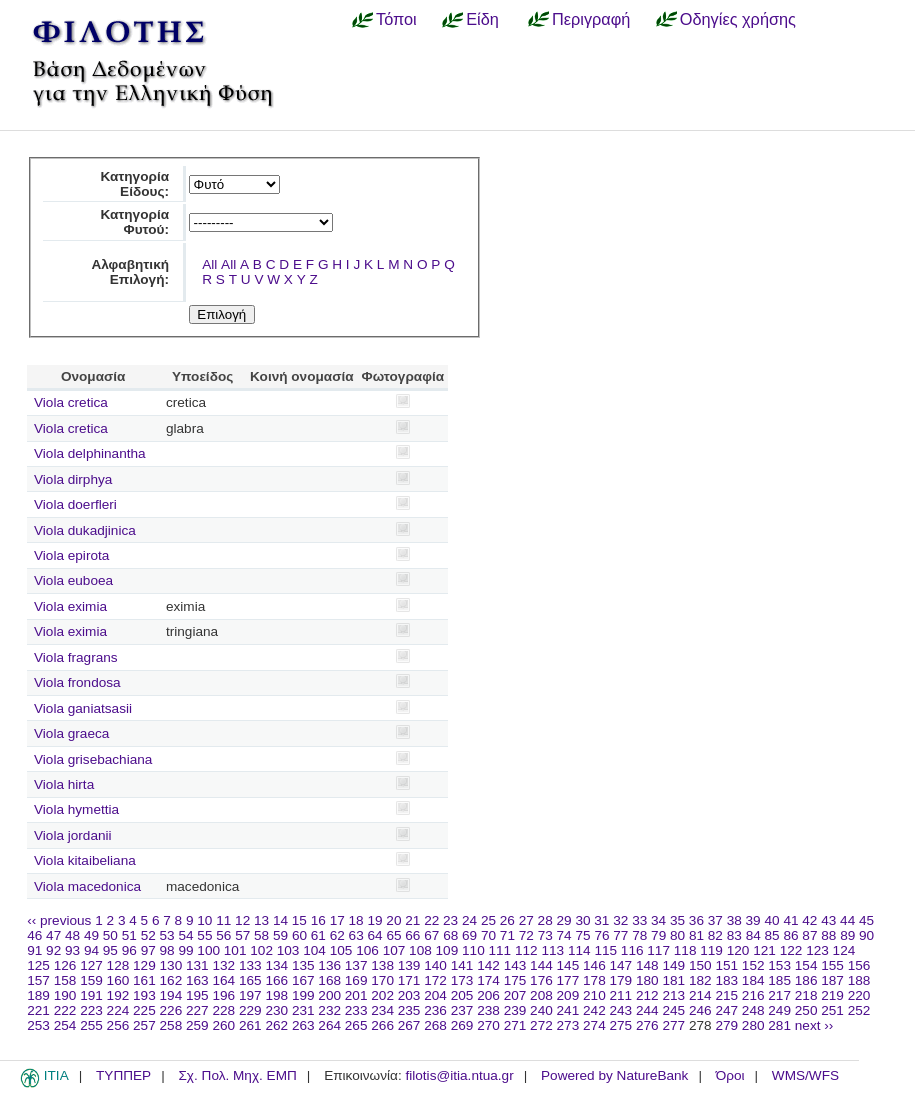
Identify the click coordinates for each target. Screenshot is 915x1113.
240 (541, 1010)
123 (817, 950)
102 (261, 950)
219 (832, 995)
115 (605, 950)
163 (197, 980)
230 (276, 1010)
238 (488, 1010)
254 (65, 1025)
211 (621, 995)
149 (673, 965)
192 (118, 995)
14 (280, 920)
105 (341, 950)
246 (700, 1010)
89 (847, 935)
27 (526, 920)
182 (700, 980)
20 (393, 920)
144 (541, 965)
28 (545, 920)
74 (564, 935)
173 (462, 980)
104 (314, 950)
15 (299, 920)
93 (72, 950)
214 (700, 995)
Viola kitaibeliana (85, 860)
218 (806, 995)
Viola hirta (64, 784)
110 (473, 950)
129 (144, 965)
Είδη (482, 19)
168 (329, 980)
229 (250, 1010)
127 (91, 965)
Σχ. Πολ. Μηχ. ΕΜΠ (237, 1075)
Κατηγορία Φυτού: (134, 222)
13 (261, 920)
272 (541, 1025)
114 (579, 950)
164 (223, 980)
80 (677, 935)
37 (715, 920)
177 (568, 980)
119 (711, 950)
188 (859, 980)
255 (91, 1025)
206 (488, 995)
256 (118, 1025)
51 (129, 935)
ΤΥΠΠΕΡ (123, 1075)
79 (658, 935)
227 (197, 1010)
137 (356, 965)
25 (488, 920)
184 (753, 980)
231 (303, 1010)
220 (859, 995)
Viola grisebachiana (93, 759)
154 (806, 965)
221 (38, 1010)
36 (696, 920)
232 (329, 1010)
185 (779, 980)
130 (171, 965)
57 (242, 935)
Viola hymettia (76, 809)
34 (658, 920)
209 (568, 995)
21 (412, 920)
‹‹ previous (59, 920)
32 (620, 920)
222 (65, 1010)
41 (790, 920)
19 (374, 920)
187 (832, 980)
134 (276, 965)
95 (110, 950)
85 (772, 935)
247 (726, 1010)
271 (515, 1025)
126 (65, 965)
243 (621, 1010)
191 (91, 995)
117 (658, 950)
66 (412, 935)
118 (685, 950)
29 (564, 920)
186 (806, 980)
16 (318, 920)
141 (462, 965)
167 (303, 980)
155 (832, 965)
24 (469, 920)
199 (303, 995)
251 (832, 1010)
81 (696, 935)
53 (167, 935)
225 (144, 1010)
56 (223, 935)
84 (753, 935)
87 (809, 935)
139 (409, 965)
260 (223, 1025)
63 (356, 935)
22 (431, 920)
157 (38, 980)
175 (515, 980)
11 (223, 920)
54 (185, 935)
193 (144, 995)
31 (601, 920)
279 (726, 1025)
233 (356, 1010)
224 (118, 1010)
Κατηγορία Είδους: (134, 184)
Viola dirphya (73, 479)
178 (594, 980)
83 (734, 935)
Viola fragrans (76, 657)
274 (594, 1025)
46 (34, 935)
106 (367, 950)
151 (726, 965)
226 (171, 1010)
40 (771, 920)
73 (545, 935)
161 (144, 980)
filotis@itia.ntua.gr (459, 1075)
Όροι (730, 1075)
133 (250, 965)
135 (303, 965)
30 (582, 920)
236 (435, 1010)
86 (790, 935)
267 (409, 1025)
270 (488, 1025)
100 (208, 950)
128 (118, 965)
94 (91, 950)
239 (515, 1010)
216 (753, 995)
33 (639, 920)
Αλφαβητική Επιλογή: (130, 272)
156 (859, 965)
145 (568, 965)
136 (329, 965)
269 (462, 1025)
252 (859, 1010)
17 (337, 920)
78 (639, 935)
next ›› (814, 1025)
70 (488, 935)
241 (568, 1010)
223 (91, 1010)
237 (462, 1010)
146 (594, 965)
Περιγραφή (591, 19)
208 (541, 995)
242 (594, 1010)
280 (753, 1025)
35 (677, 920)
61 (318, 935)
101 (235, 950)
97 (148, 950)
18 (356, 920)
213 (673, 995)
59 (280, 935)
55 (204, 935)
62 (337, 935)
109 (447, 950)
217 (779, 995)
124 (844, 950)
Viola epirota (71, 555)
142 (488, 965)
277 (673, 1025)
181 (673, 980)
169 (356, 980)
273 (568, 1025)
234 (382, 1010)
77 (620, 935)
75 (582, 935)
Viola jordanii (73, 835)
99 (185, 950)
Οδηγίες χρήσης (738, 19)
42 (809, 920)
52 (148, 935)
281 (779, 1025)
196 (223, 995)
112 (526, 950)
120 (738, 950)
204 (435, 995)
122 (791, 950)
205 (462, 995)
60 (299, 935)
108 (420, 950)
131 (197, 965)
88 (828, 935)
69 (469, 935)
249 (779, 1010)
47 (53, 935)
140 (435, 965)
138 (382, 965)
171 (409, 980)
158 (65, 980)
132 (223, 965)
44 (847, 920)
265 (356, 1025)
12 (242, 920)
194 (171, 995)
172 (435, 980)
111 (500, 950)
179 (621, 980)
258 (171, 1025)
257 (144, 1025)
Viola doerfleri (75, 504)
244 (647, 1010)
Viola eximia (70, 606)
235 (409, 1010)
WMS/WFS (805, 1075)
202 (382, 995)
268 (435, 1025)
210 (594, 995)
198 (276, 995)
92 (53, 950)
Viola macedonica (87, 886)
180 (647, 980)
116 (632, 950)
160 (118, 980)
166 (276, 980)
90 (866, 935)
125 (38, 965)
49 (91, 935)
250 (806, 1010)
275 (621, 1025)
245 (673, 1010)
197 (250, 995)
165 (250, 980)
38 (734, 920)
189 (38, 995)
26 (507, 920)
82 (715, 935)
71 (507, 935)
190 (65, 995)
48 (72, 935)
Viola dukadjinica (85, 530)
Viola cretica (71, 402)
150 (700, 965)
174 (488, 980)
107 (394, 950)
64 (375, 935)
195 (197, 995)
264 (329, 1025)
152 (753, 965)
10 (204, 920)
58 (261, 935)
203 (409, 995)
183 (726, 980)
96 (129, 950)
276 (647, 1025)
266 (382, 1025)
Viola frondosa (77, 682)
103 (288, 950)
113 (552, 950)
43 (828, 920)
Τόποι (396, 19)
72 (526, 935)
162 (171, 980)
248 (753, 1010)
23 (450, 920)
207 (515, 995)
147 (621, 965)
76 (601, 935)
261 (250, 1025)
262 (276, 1025)
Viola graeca (71, 733)
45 (866, 920)
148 (647, 965)
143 (515, 965)
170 (382, 980)
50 (110, 935)
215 (726, 995)
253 (38, 1025)
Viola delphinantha (90, 453)
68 (450, 935)
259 (197, 1025)
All (209, 264)
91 (34, 950)
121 (764, 950)
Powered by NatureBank (614, 1075)
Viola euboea (73, 580)
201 (356, 995)
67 (431, 935)
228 (223, 1010)
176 (541, 980)
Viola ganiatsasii (83, 708)
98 (167, 950)
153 (779, 965)
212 (647, 995)
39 (753, 920)
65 (393, 935)
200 (329, 995)
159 (91, 980)
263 (303, 1025)
